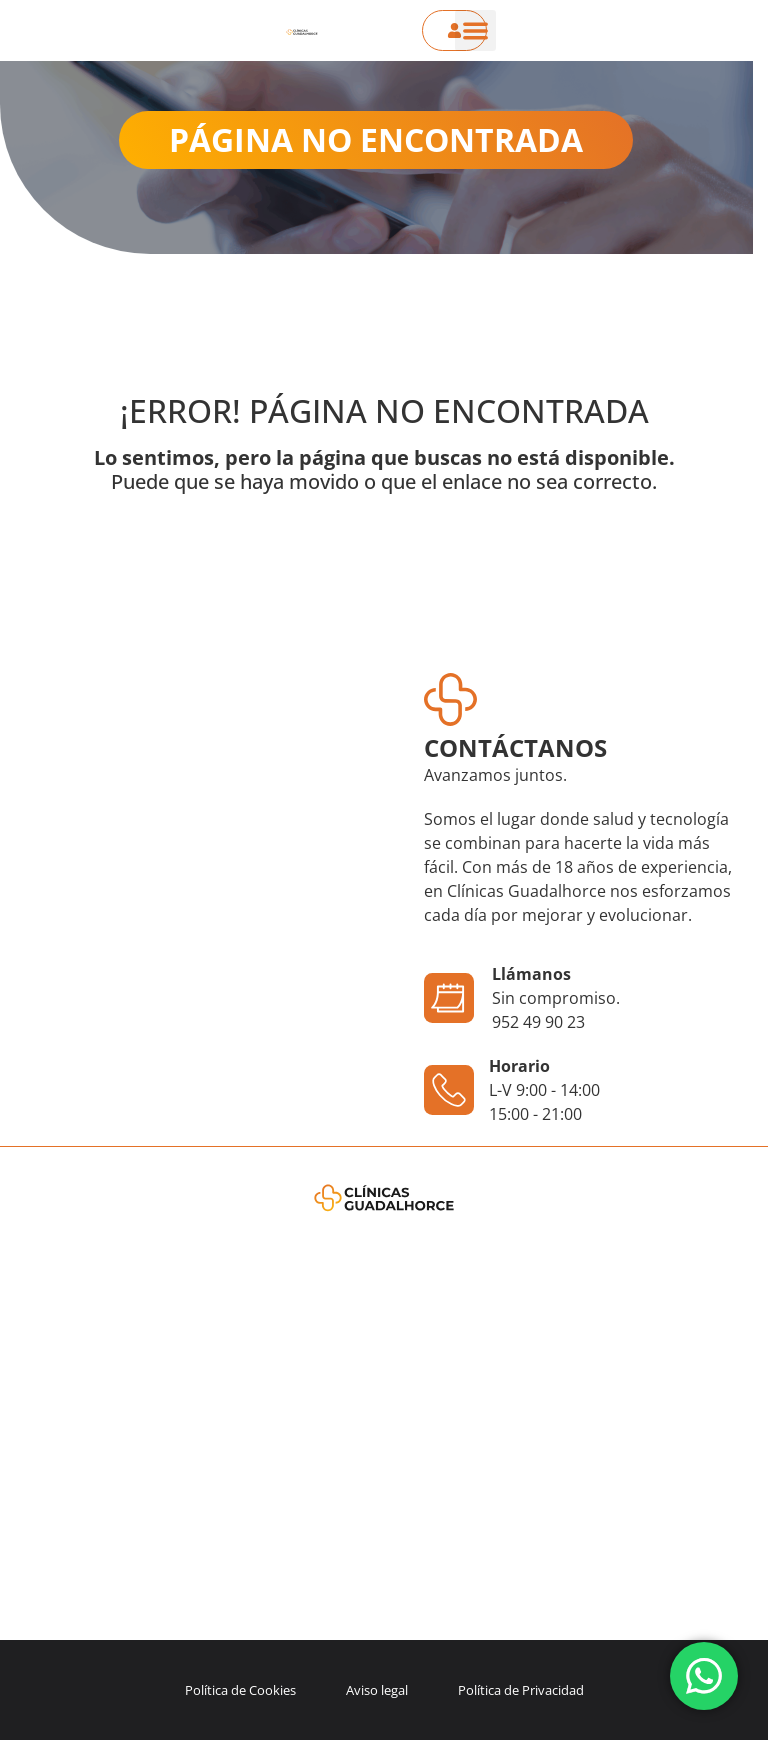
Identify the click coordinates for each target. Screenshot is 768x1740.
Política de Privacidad (521, 1690)
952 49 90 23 (538, 1022)
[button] (475, 30)
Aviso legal (377, 1690)
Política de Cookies (240, 1690)
